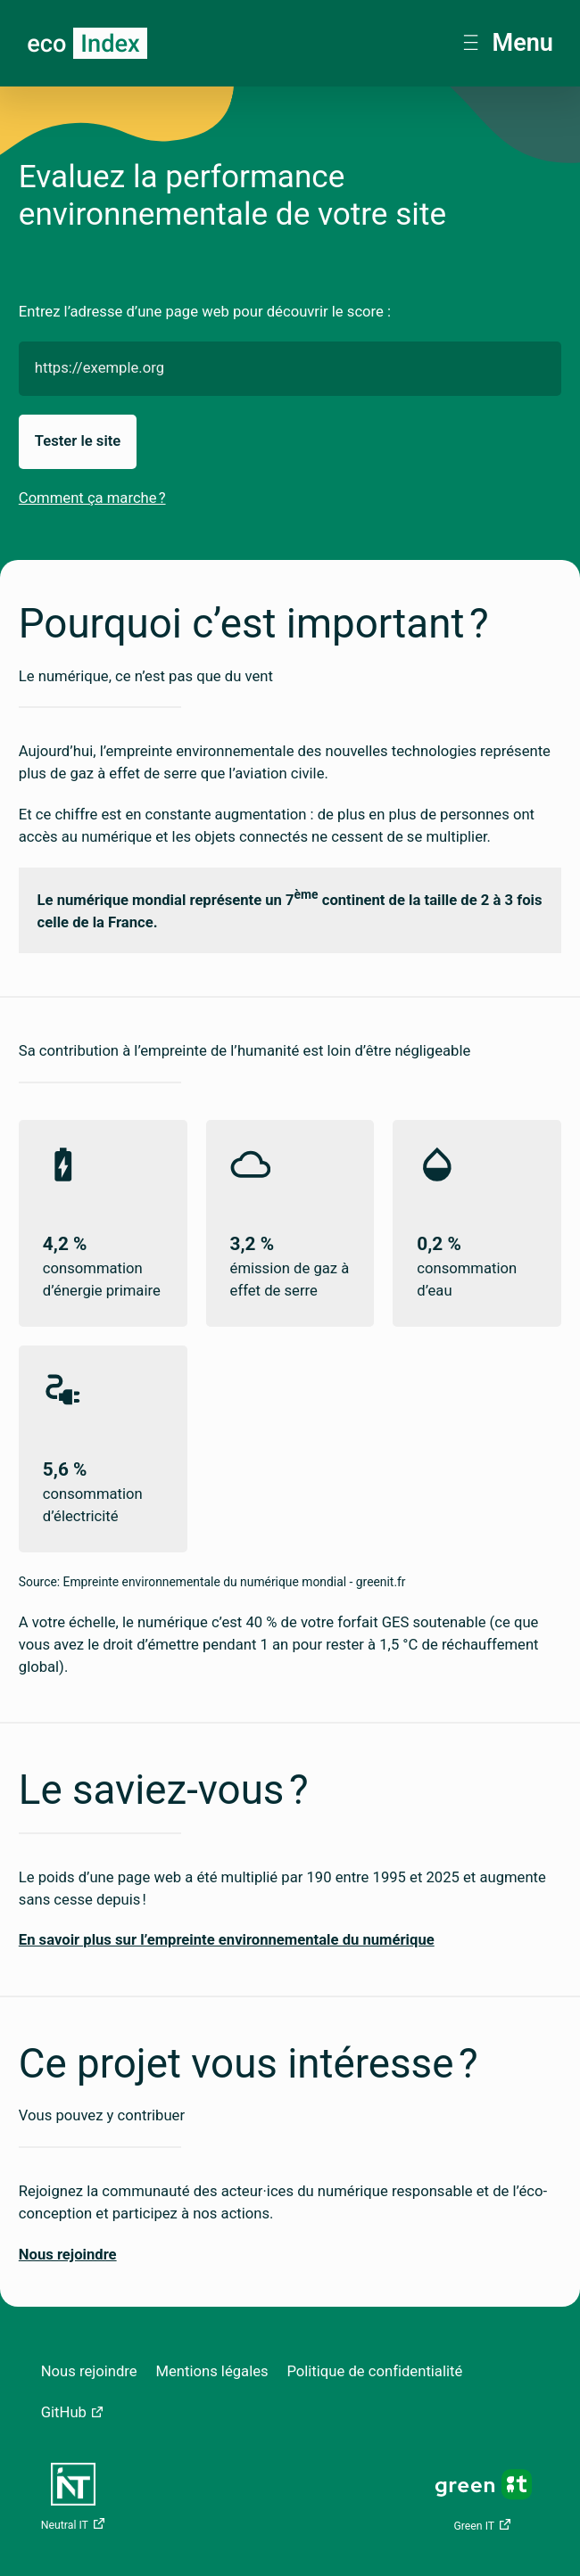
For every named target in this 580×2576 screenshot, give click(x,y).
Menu (507, 43)
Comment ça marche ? (92, 498)
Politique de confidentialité (374, 2371)
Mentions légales (211, 2371)
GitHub (64, 2412)
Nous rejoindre (89, 2371)
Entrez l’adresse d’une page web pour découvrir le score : (205, 311)
